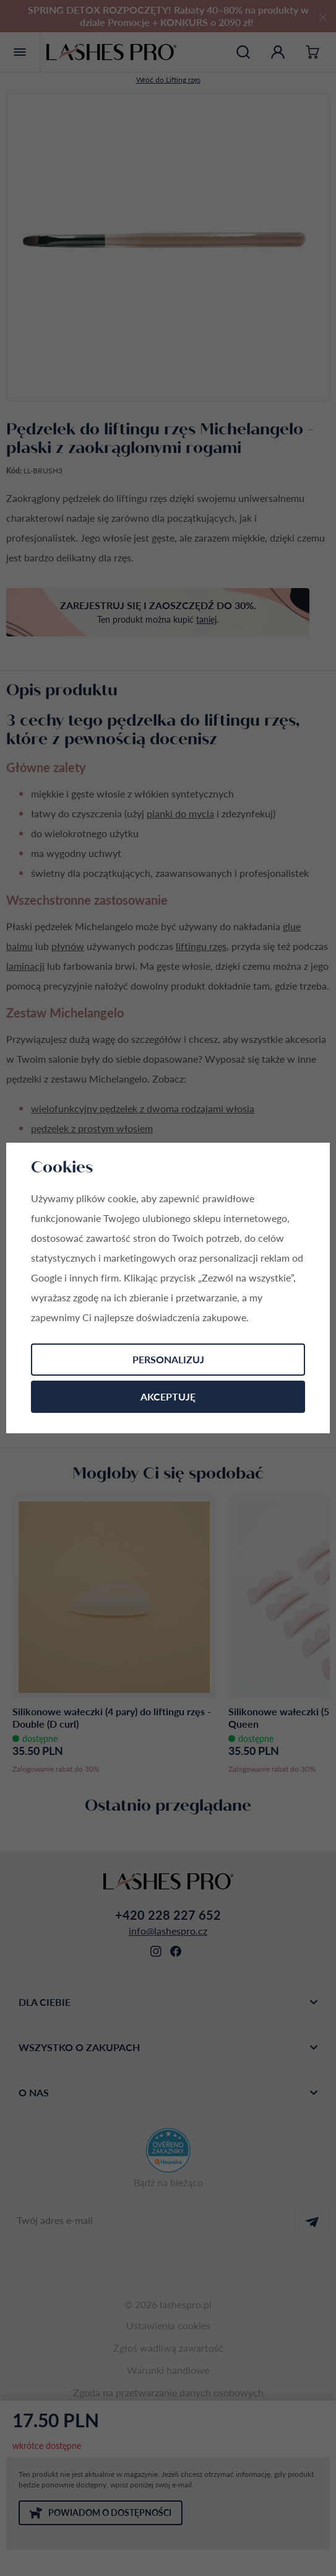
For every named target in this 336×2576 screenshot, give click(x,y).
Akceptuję (168, 1396)
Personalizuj (168, 1359)
